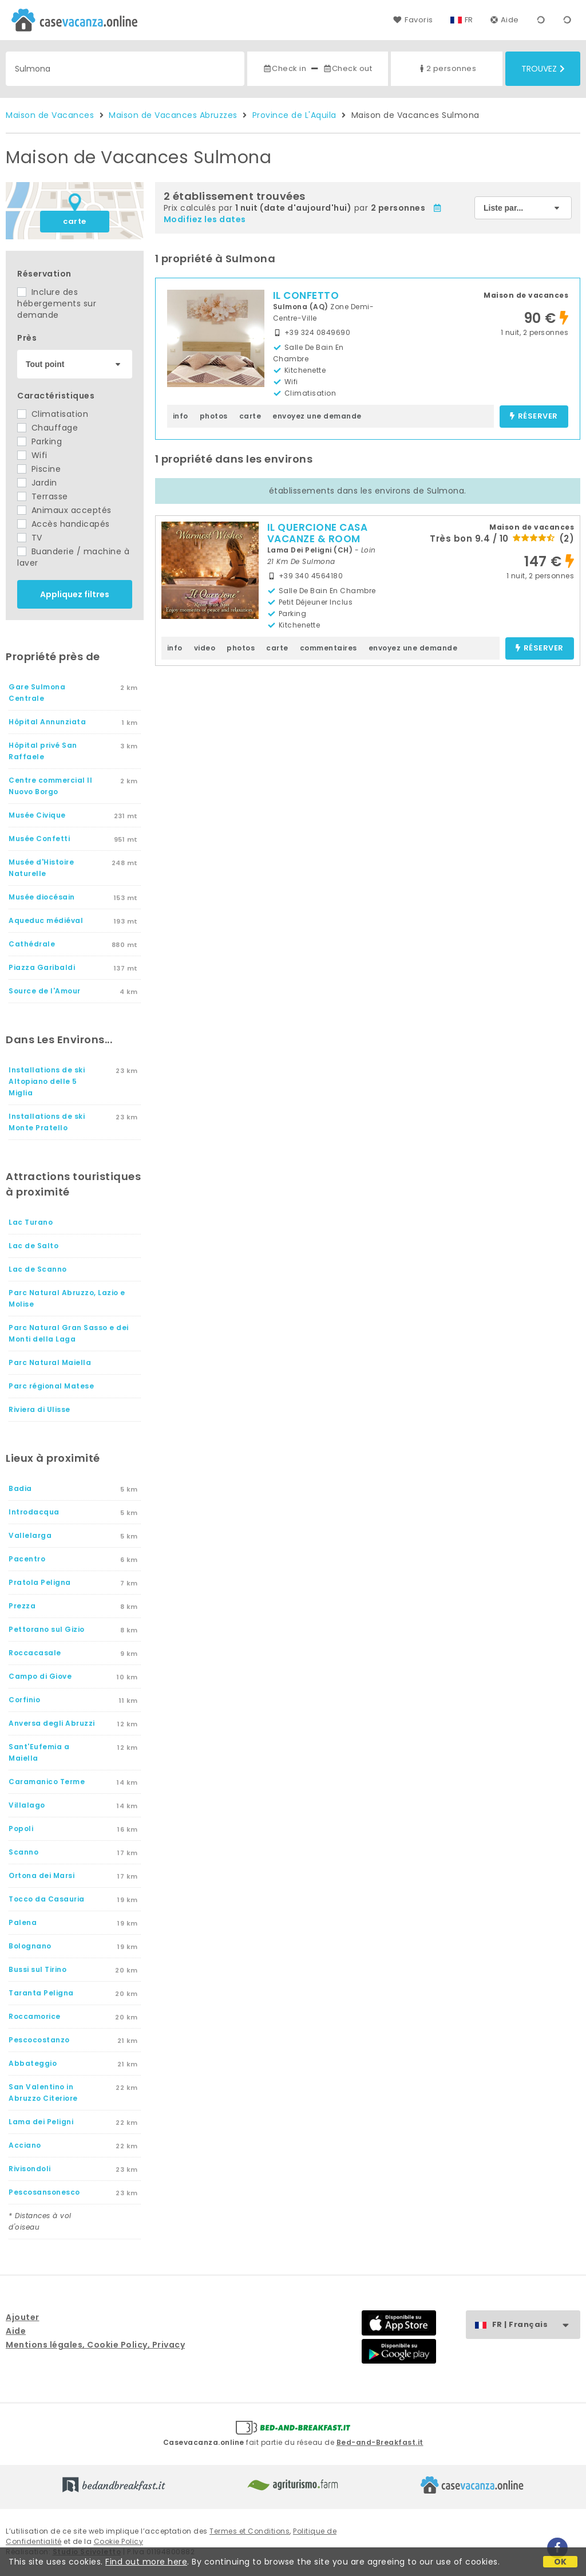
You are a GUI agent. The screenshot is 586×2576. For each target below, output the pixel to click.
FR (469, 19)
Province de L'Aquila (294, 115)
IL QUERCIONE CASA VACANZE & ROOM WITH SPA (317, 538)
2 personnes (447, 68)
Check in (284, 68)
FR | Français (536, 2325)
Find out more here (146, 2561)
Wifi (32, 455)
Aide (504, 19)
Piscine (39, 469)
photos (214, 416)
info (180, 416)
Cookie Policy (119, 2541)
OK (560, 2561)
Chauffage (47, 427)
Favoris (413, 19)
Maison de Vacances (50, 115)
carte (74, 221)
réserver (533, 416)
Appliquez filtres (74, 594)
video (205, 648)
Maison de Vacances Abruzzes (173, 115)
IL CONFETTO (306, 295)
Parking (39, 441)
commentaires (328, 648)
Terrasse (42, 496)
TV (29, 537)
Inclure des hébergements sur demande (56, 303)
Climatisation (52, 414)
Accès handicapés (63, 524)
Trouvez (543, 68)
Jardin (37, 482)
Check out (348, 68)
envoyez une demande (317, 416)
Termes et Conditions (249, 2531)
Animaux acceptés (64, 510)
